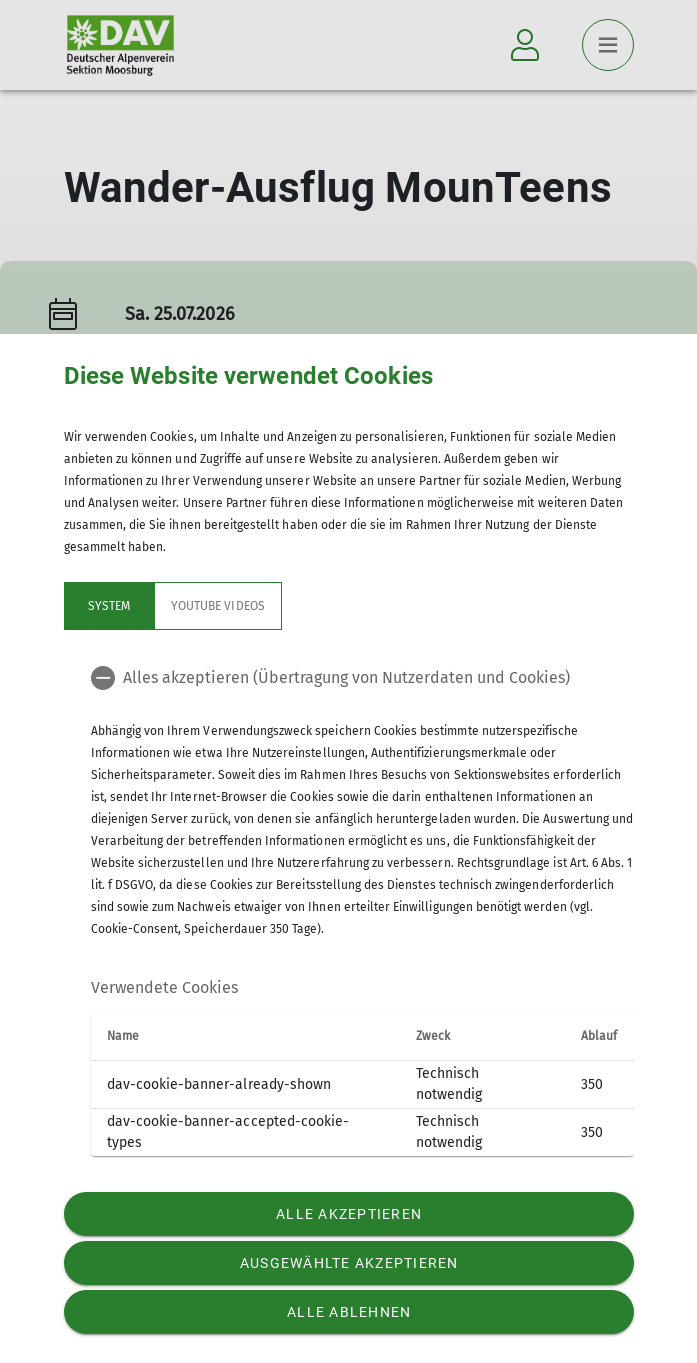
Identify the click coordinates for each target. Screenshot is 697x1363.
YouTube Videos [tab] (218, 606)
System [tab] (108, 606)
